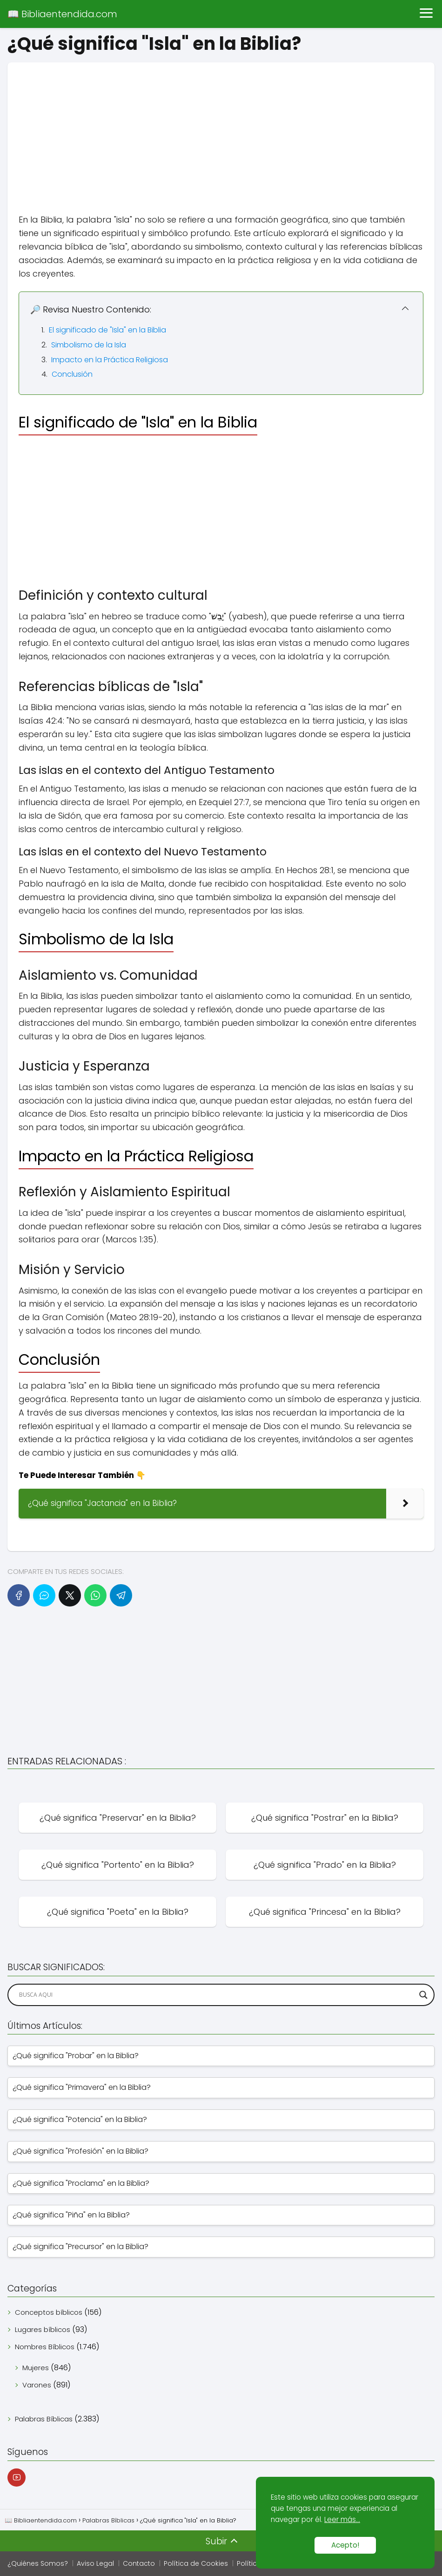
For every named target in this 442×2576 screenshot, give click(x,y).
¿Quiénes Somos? (37, 2563)
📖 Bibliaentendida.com (62, 13)
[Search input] (217, 1994)
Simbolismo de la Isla (88, 344)
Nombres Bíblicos (44, 2347)
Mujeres (35, 2368)
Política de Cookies (196, 2563)
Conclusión (72, 374)
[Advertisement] (221, 127)
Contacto (139, 2563)
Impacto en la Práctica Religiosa (109, 359)
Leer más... (342, 2519)
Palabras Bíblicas (44, 2419)
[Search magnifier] (423, 1994)
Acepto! (345, 2545)
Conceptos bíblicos (48, 2312)
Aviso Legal (95, 2563)
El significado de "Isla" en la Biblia (107, 330)
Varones (36, 2385)
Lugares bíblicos (42, 2329)
